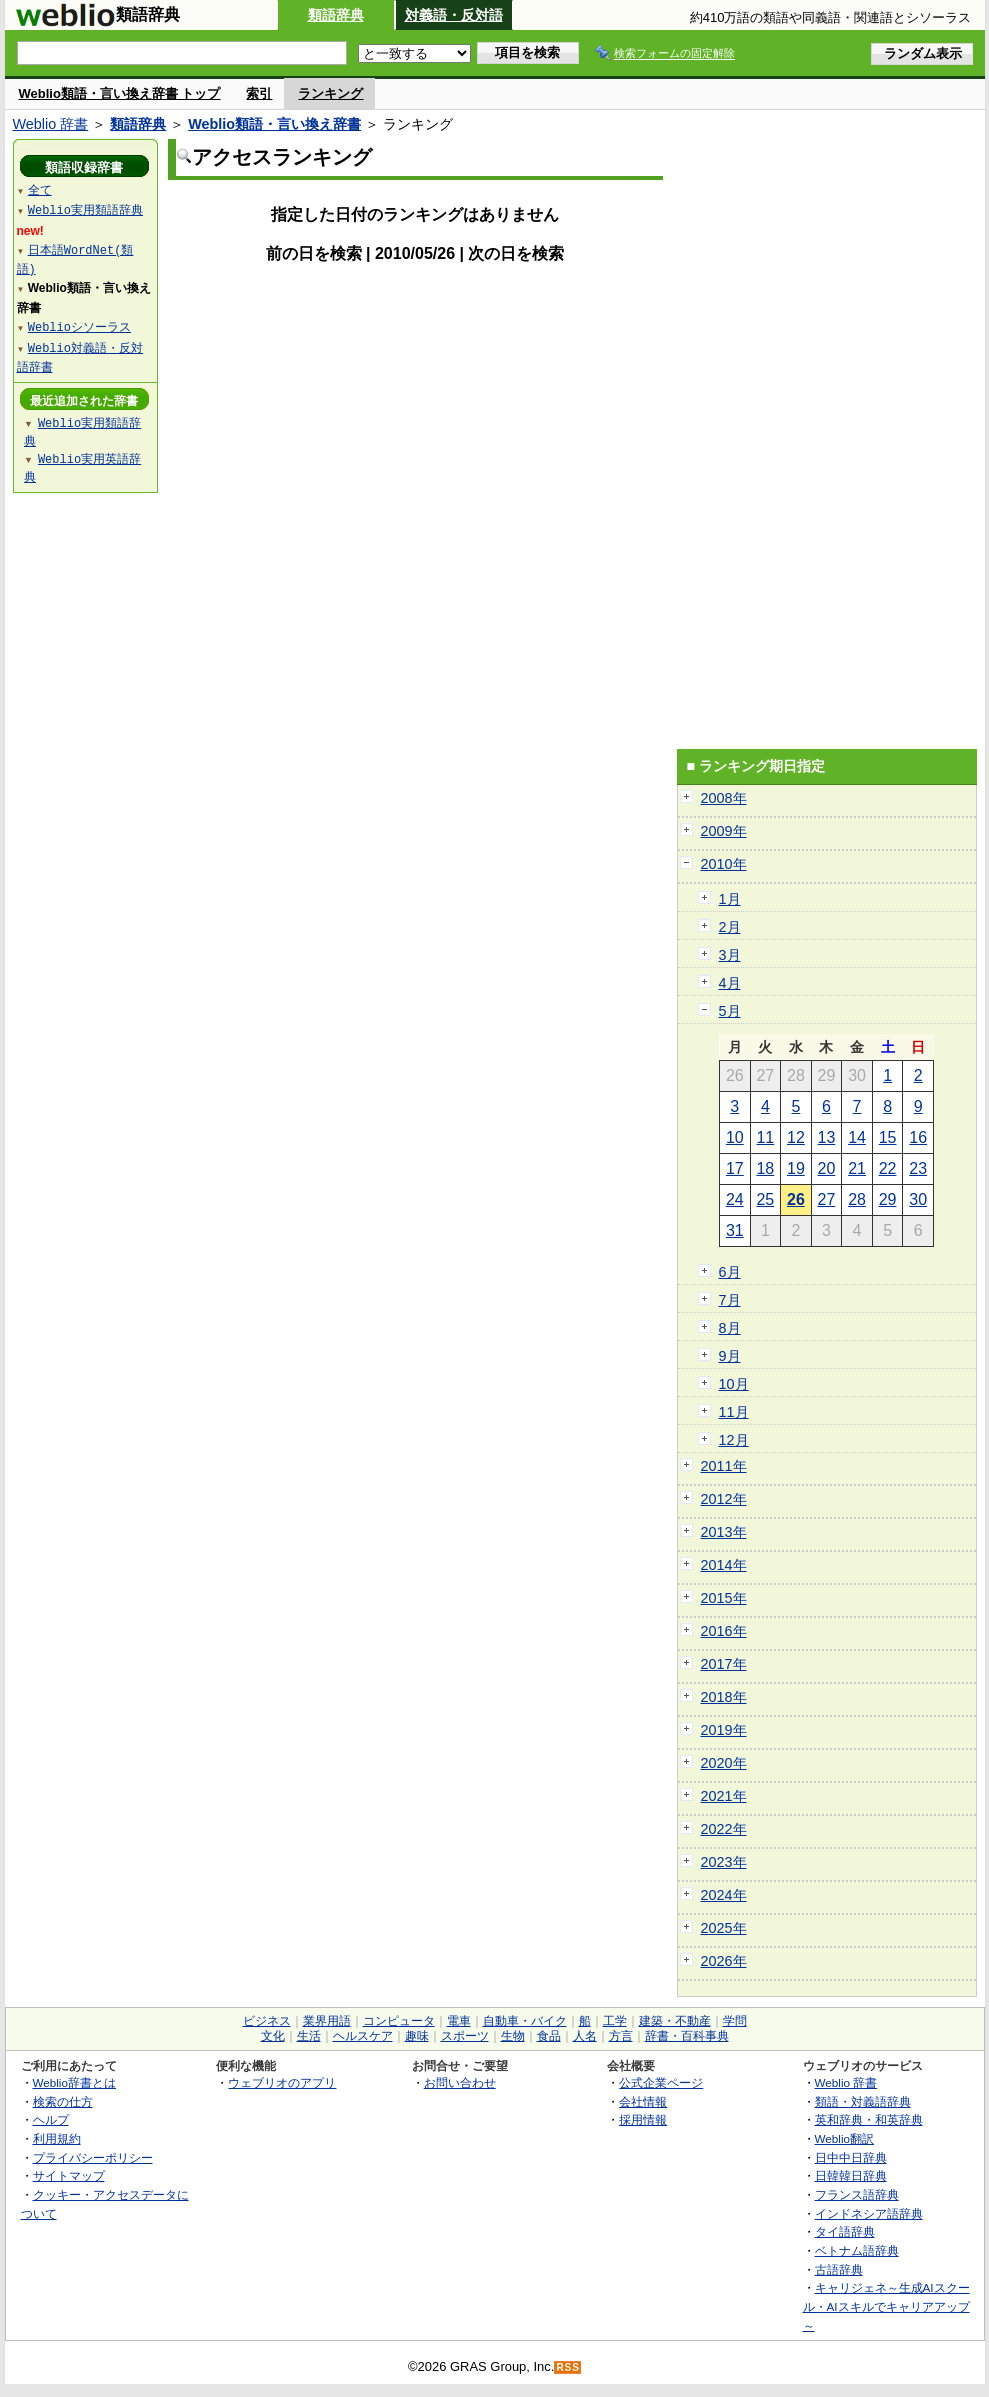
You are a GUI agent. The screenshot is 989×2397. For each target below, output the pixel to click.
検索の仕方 (63, 2101)
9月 (730, 1356)
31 (735, 1230)
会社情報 (643, 2101)
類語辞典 (336, 15)
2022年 (724, 1829)
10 (735, 1137)
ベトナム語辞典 (857, 2250)
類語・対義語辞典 (863, 2101)
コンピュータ (399, 2021)
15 (888, 1137)
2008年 (724, 798)
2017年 (724, 1664)
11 (765, 1137)
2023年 (724, 1862)
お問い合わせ (460, 2082)
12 (796, 1137)
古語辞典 (839, 2269)
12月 (734, 1440)
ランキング (330, 93)
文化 (273, 2036)
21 (857, 1168)
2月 (730, 927)
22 (888, 1168)
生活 (309, 2036)
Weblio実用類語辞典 (85, 209)
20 (827, 1168)
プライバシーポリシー (93, 2157)
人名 (585, 2036)
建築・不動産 (675, 2021)
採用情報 (643, 2119)
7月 (730, 1300)
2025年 (724, 1928)
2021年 (724, 1796)
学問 (735, 2021)
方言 (621, 2036)
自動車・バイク (525, 2021)
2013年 (724, 1532)
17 (735, 1168)
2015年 (724, 1598)
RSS (568, 2367)
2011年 (724, 1466)
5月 (730, 1011)
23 (918, 1168)
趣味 (417, 2036)
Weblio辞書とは (74, 2082)
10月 (734, 1384)
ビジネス (267, 2021)
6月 (730, 1272)
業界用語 (327, 2021)
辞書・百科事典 (687, 2036)
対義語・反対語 (454, 15)
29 (888, 1199)
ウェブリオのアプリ (282, 2082)
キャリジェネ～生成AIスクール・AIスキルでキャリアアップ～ (886, 2306)
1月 (730, 899)
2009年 (724, 831)
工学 (615, 2021)
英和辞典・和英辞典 (869, 2119)
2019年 (724, 1730)
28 (857, 1199)
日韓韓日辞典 (851, 2175)
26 (796, 1199)
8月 (730, 1328)
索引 (259, 93)
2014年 (724, 1565)
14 (857, 1137)
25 (765, 1199)
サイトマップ (69, 2175)
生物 (513, 2036)
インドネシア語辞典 (869, 2213)
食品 (549, 2036)
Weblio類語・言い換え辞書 (274, 124)
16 (918, 1137)
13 (827, 1137)
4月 (730, 983)
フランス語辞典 (857, 2194)
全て (40, 189)
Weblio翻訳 (844, 2138)
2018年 (724, 1697)
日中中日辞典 (851, 2157)
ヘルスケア (363, 2036)
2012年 (724, 1499)
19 (796, 1168)
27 (827, 1199)
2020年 (724, 1763)
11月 (734, 1412)
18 (765, 1168)
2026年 (724, 1961)
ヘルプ (51, 2119)
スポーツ (465, 2036)
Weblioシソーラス (79, 326)
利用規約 (57, 2138)
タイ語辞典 (845, 2231)
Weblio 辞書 (51, 124)
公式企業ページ (661, 2082)
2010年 (724, 864)
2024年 (724, 1895)
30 (918, 1199)
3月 (730, 955)
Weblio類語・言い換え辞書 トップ (120, 93)
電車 (459, 2021)
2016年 (724, 1631)
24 (735, 1199)
